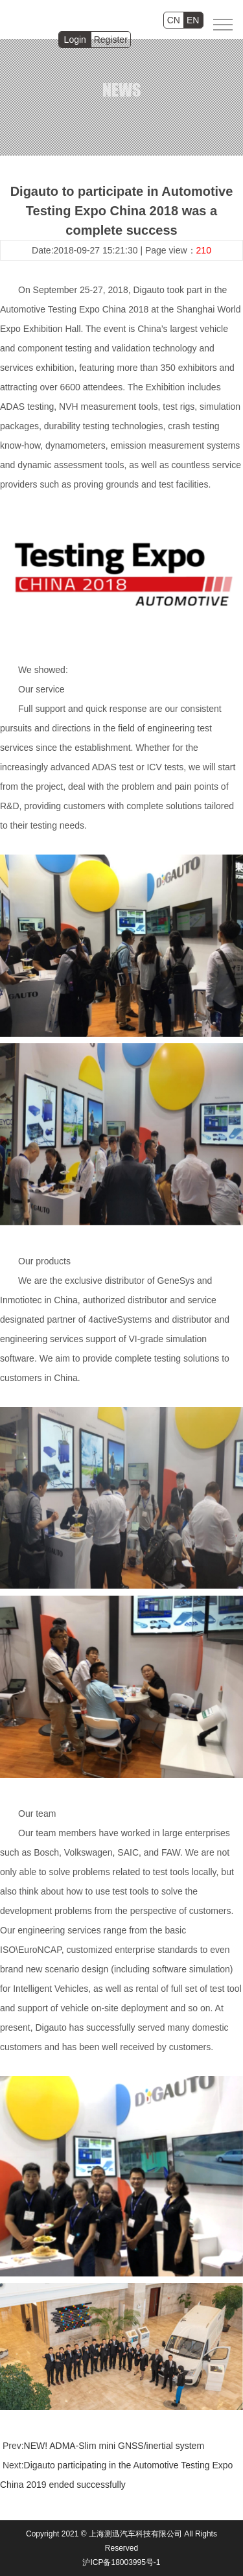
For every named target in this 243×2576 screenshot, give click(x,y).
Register (111, 39)
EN (193, 20)
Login (75, 39)
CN (173, 20)
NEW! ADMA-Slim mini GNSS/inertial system (114, 2445)
